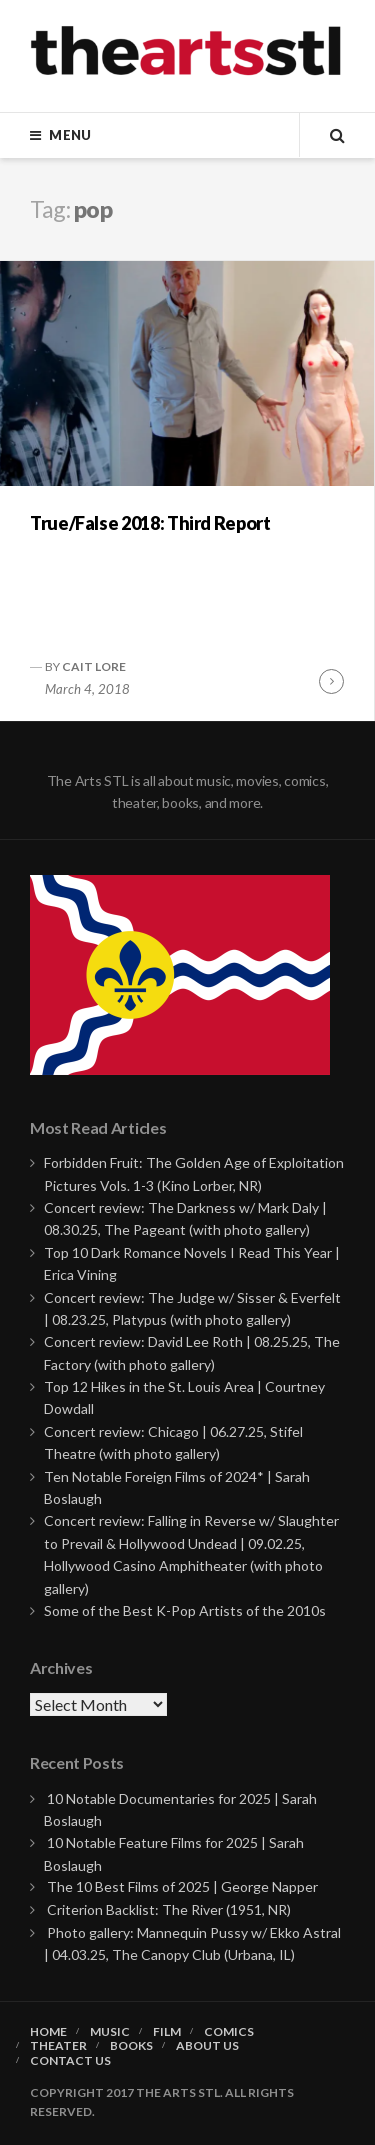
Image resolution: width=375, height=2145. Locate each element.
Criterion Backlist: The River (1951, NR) (169, 1909)
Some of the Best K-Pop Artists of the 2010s (185, 1610)
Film (167, 2032)
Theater (58, 2046)
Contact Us (70, 2061)
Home (48, 2032)
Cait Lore (94, 666)
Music (110, 2032)
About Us (207, 2046)
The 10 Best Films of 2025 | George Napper (182, 1886)
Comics (229, 2032)
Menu (70, 135)
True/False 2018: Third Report (150, 523)
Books (131, 2046)
